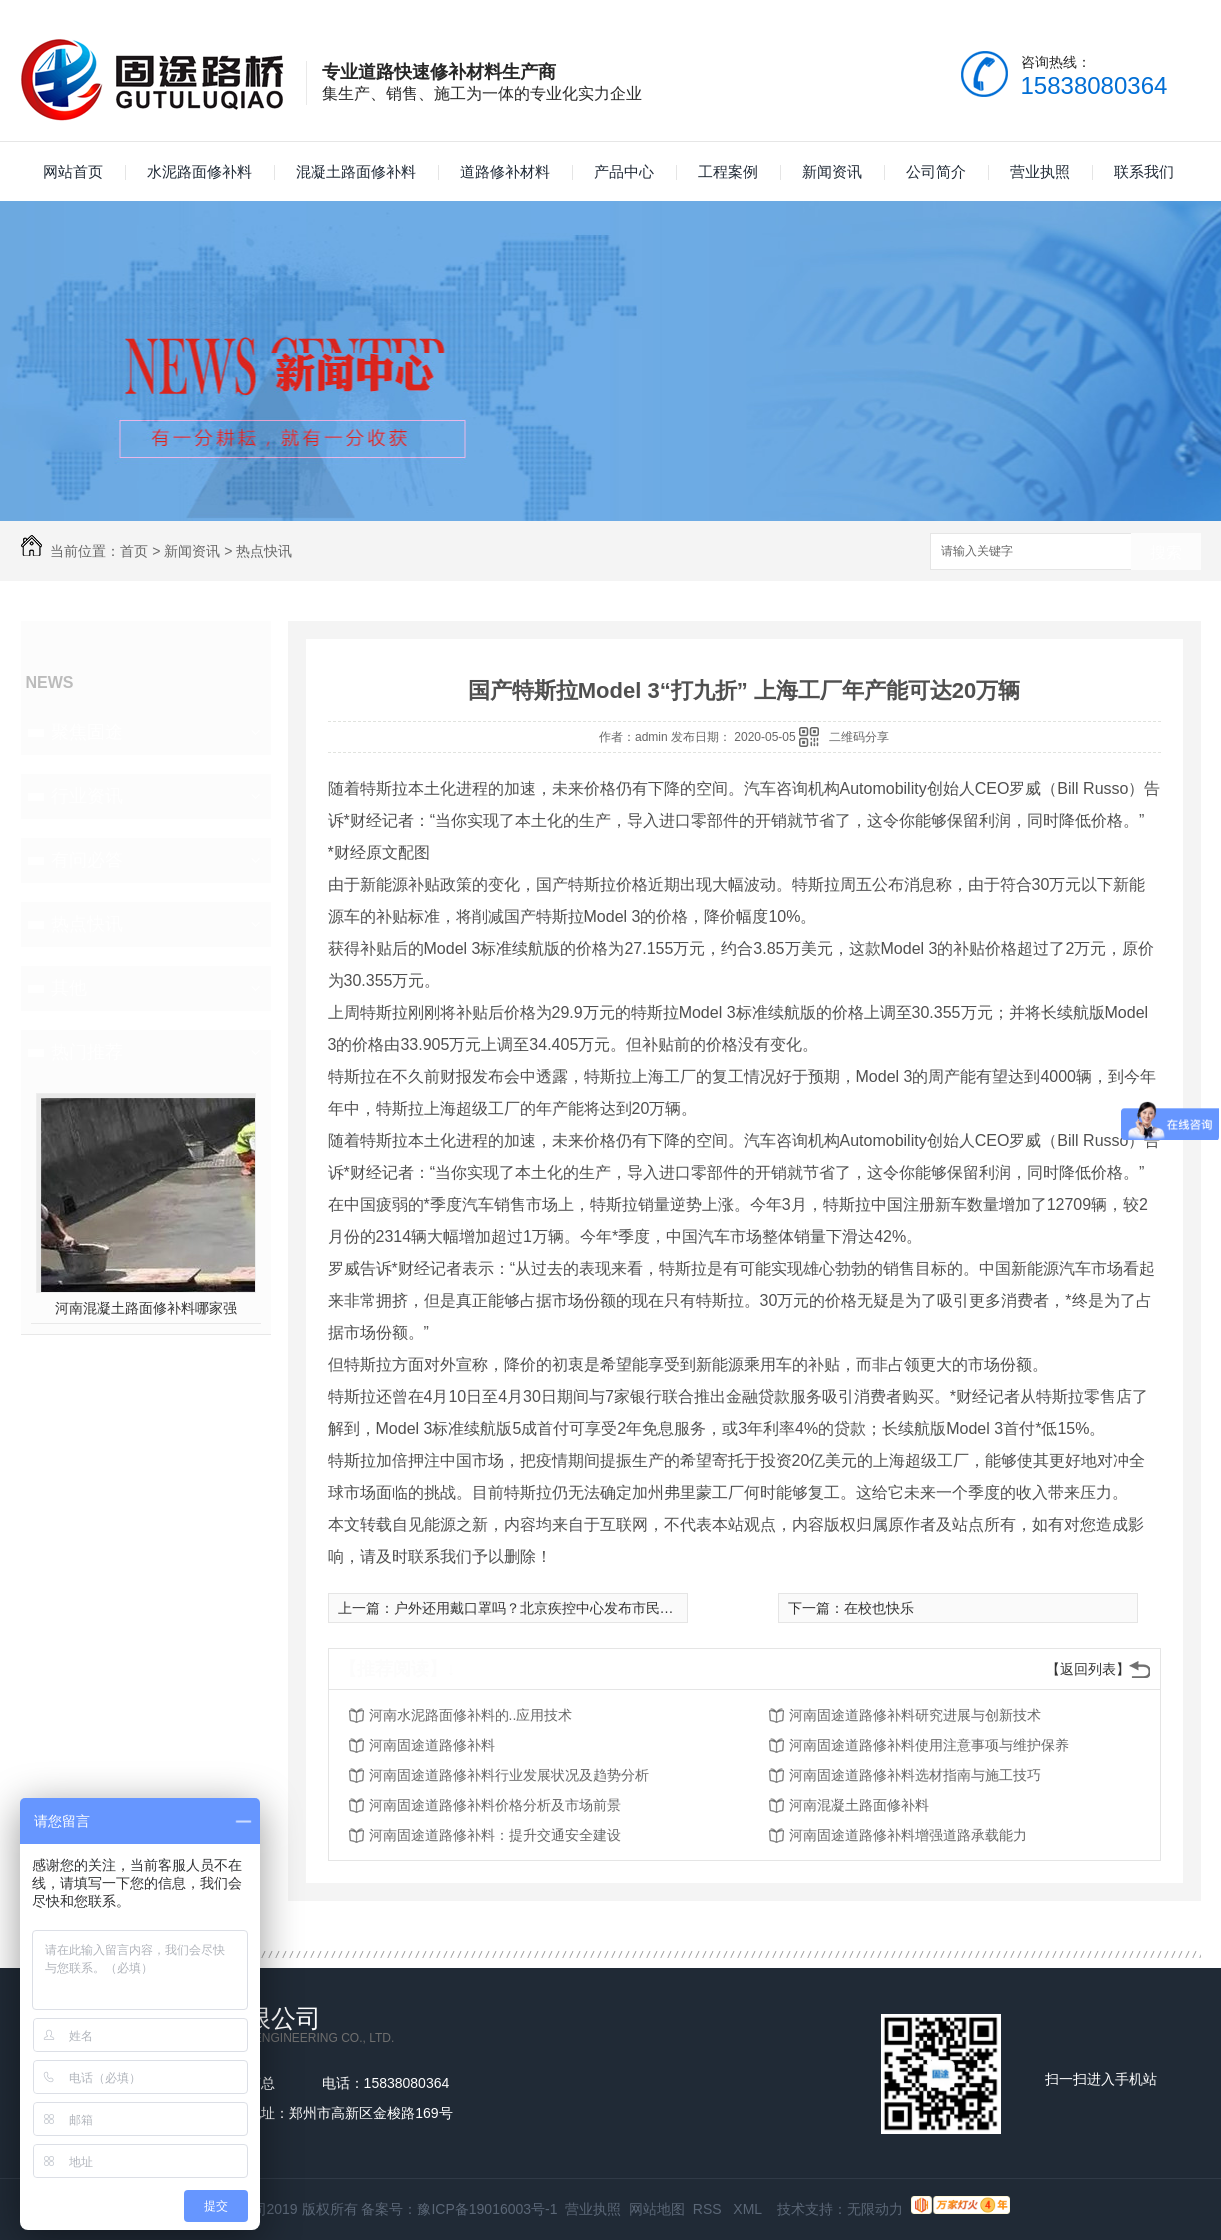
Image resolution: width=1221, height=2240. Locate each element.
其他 (69, 988)
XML (749, 2209)
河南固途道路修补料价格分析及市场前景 (495, 1805)
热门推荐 (87, 1052)
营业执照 (1040, 171)
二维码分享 (859, 737)
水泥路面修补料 (199, 171)
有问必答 (87, 860)
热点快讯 (264, 551)
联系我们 (1144, 171)
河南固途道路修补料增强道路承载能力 (908, 1835)
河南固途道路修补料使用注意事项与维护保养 (929, 1745)
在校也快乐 (879, 1608)
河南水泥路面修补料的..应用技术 (471, 1715)
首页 (134, 551)
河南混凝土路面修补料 (859, 1805)
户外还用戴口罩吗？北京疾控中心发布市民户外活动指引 (569, 1608)
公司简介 (936, 171)
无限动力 (875, 2209)
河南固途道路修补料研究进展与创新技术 (915, 1715)
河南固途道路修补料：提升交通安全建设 (495, 1835)
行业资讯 (87, 796)
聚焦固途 (87, 732)
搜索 (1166, 552)
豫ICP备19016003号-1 (487, 2209)
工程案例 (728, 171)
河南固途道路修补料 (432, 1745)
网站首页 (73, 171)
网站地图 (657, 2209)
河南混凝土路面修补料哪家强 (146, 1308)
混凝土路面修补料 (356, 171)
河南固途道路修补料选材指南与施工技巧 (915, 1775)
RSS (709, 2209)
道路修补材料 (505, 171)
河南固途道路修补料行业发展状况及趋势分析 (509, 1775)
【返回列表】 (1088, 1669)
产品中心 (624, 171)
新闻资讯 (832, 171)
